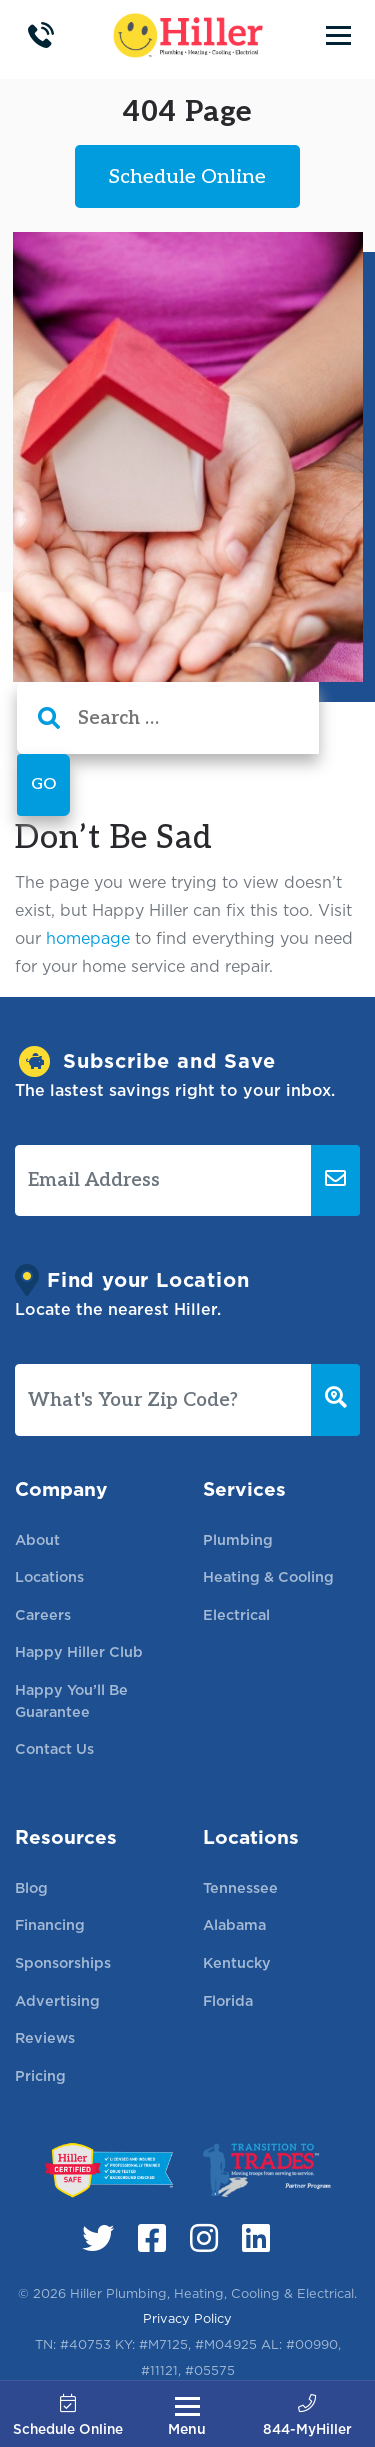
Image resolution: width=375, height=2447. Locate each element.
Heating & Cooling (268, 1576)
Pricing (40, 2075)
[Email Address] (163, 1181)
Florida (228, 2000)
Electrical (236, 1614)
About (37, 1539)
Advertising (57, 2000)
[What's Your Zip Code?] (163, 1400)
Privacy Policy (187, 2318)
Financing (50, 1924)
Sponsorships (63, 1962)
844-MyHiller (307, 2417)
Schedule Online (68, 2417)
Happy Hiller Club (79, 1651)
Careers (43, 1614)
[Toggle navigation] (338, 35)
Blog (31, 1887)
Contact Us (54, 1748)
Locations (49, 1576)
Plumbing (238, 1539)
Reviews (45, 2037)
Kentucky (237, 1962)
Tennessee (240, 1887)
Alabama (234, 1924)
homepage (88, 938)
